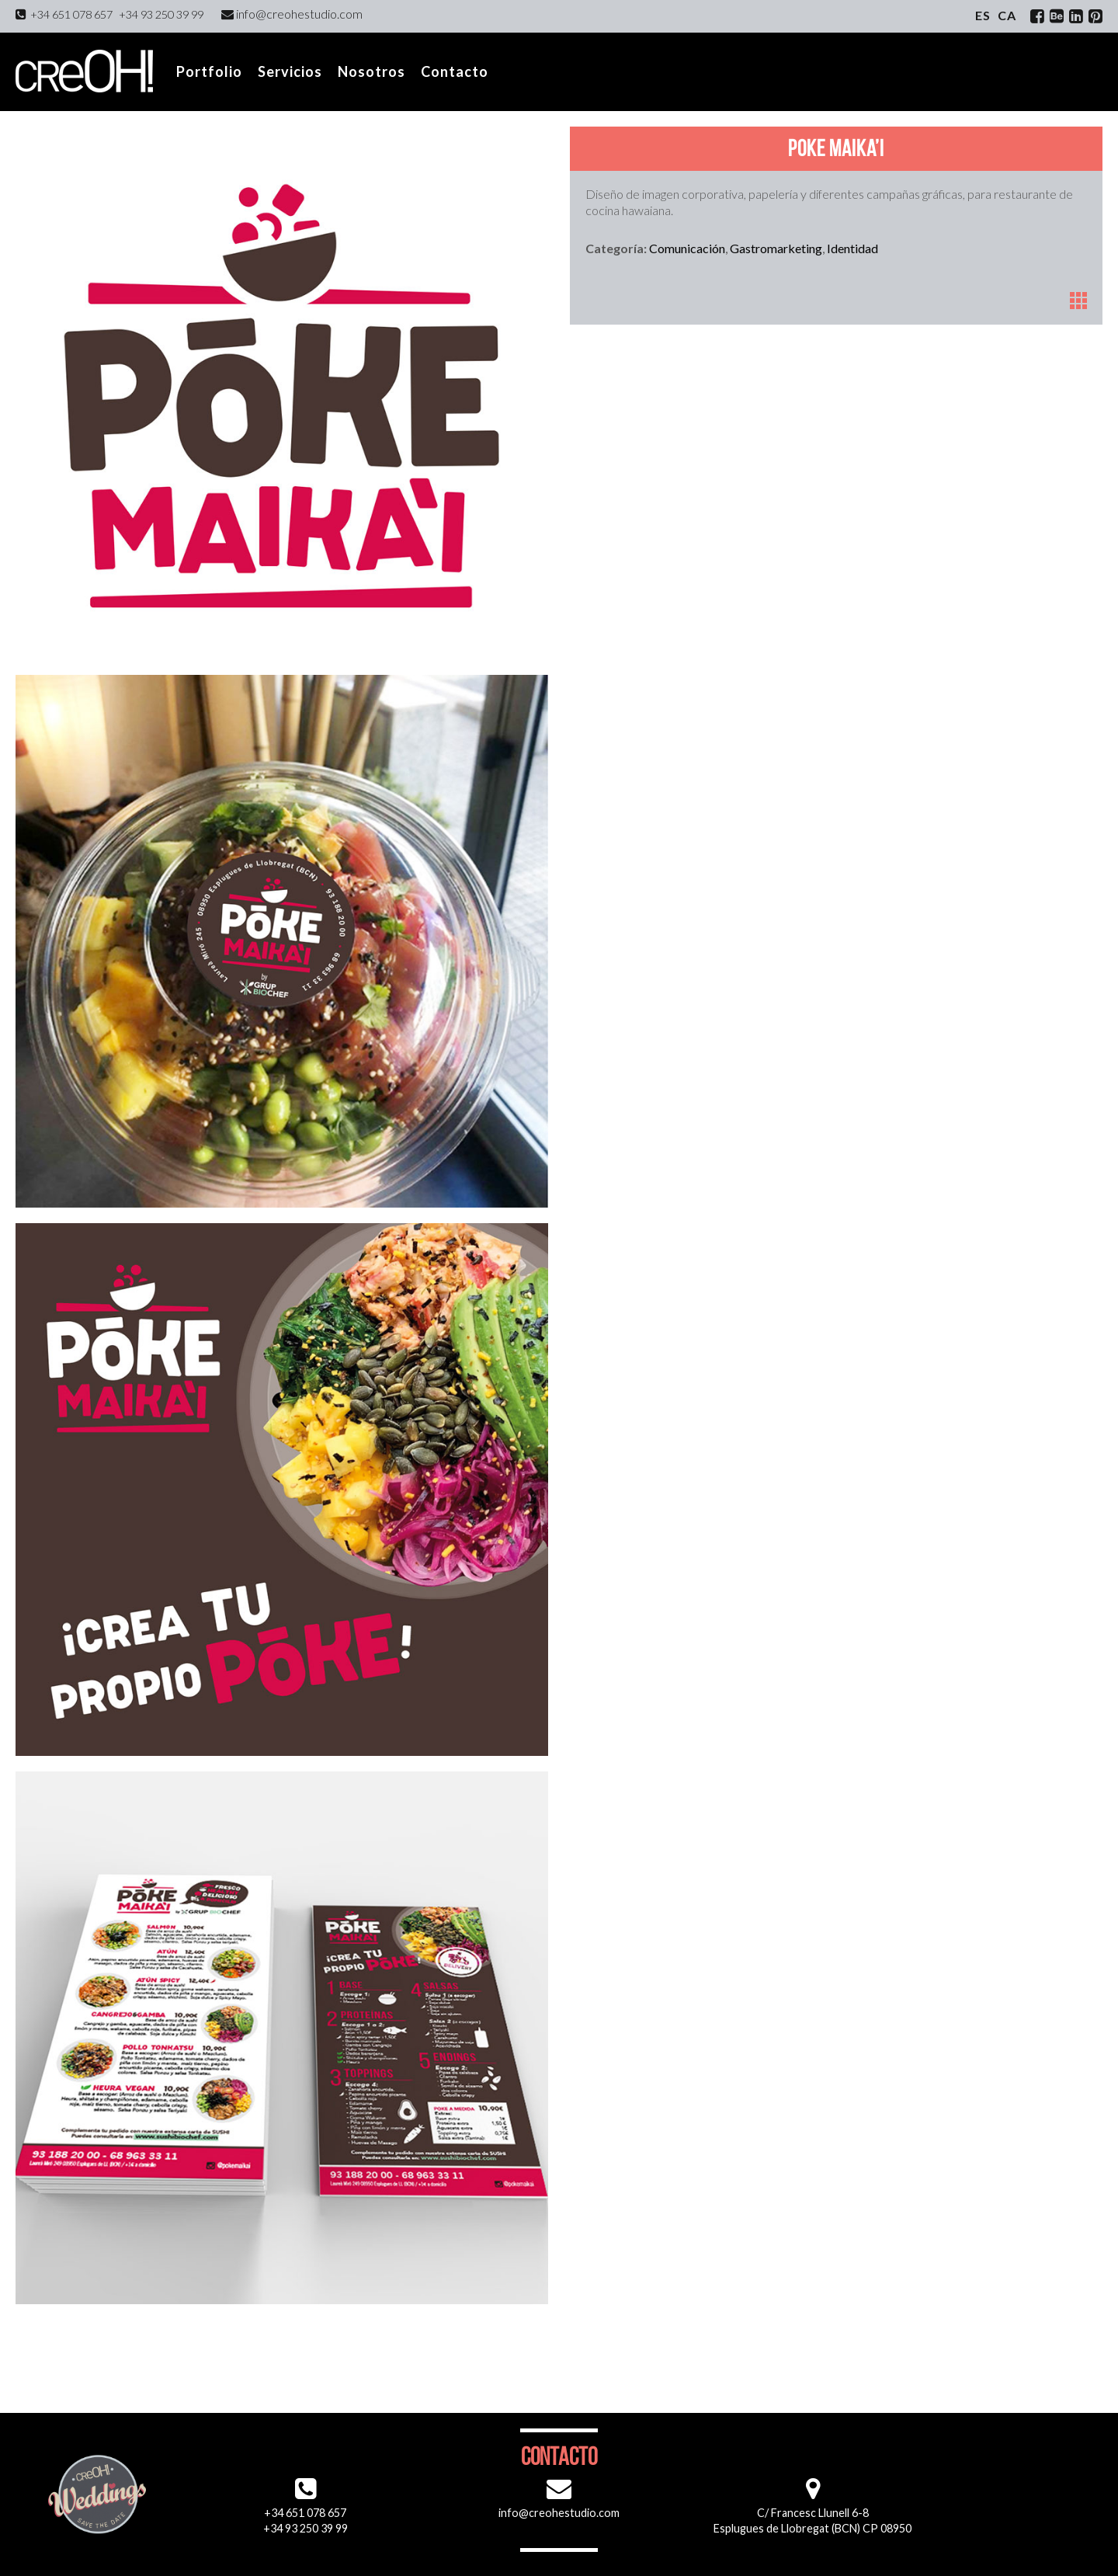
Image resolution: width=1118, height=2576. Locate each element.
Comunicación (687, 248)
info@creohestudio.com (292, 13)
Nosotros (371, 71)
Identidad (852, 248)
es (983, 15)
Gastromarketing (776, 248)
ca (1007, 15)
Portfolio (209, 71)
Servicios (290, 71)
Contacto (454, 71)
